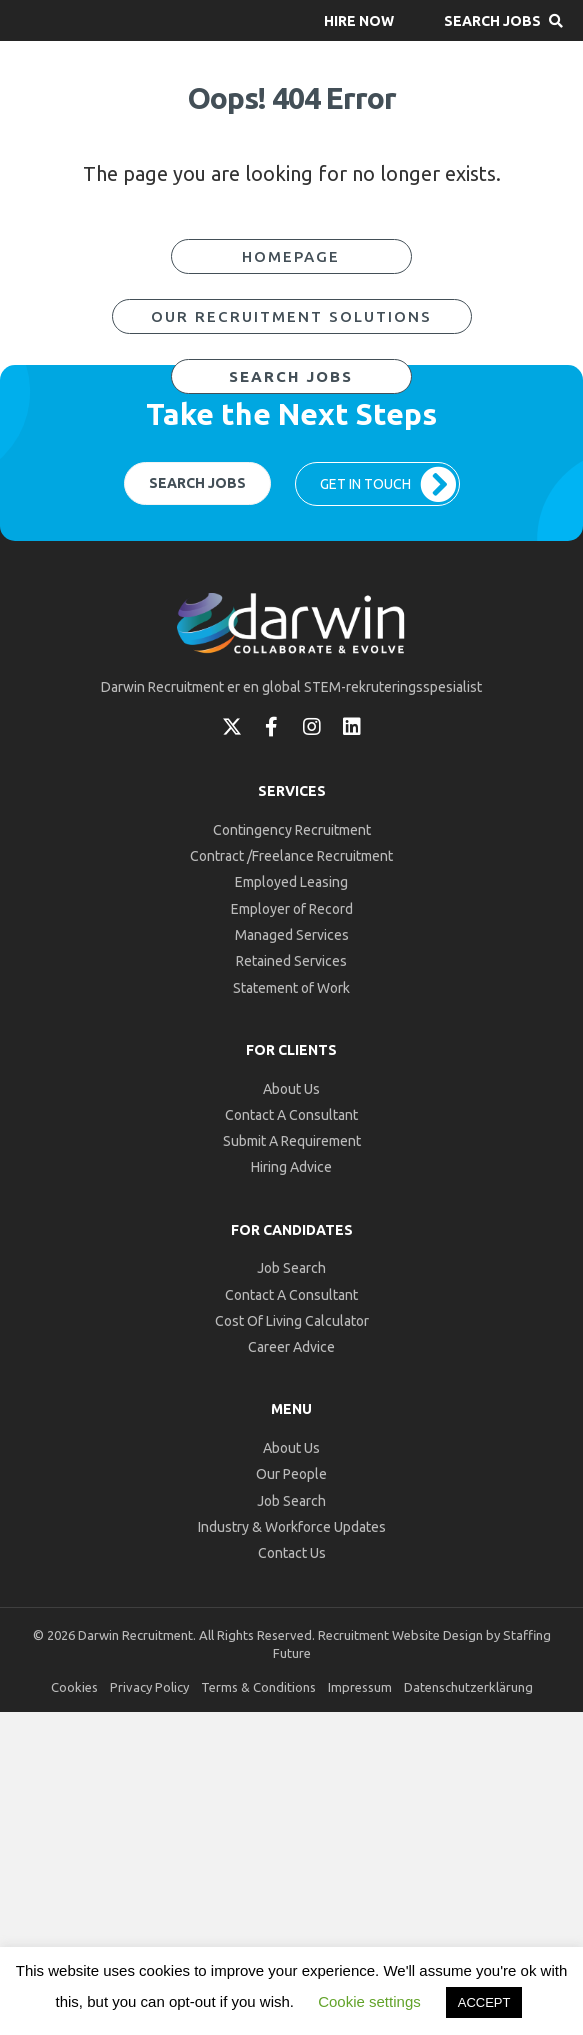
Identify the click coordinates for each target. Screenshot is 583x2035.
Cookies (74, 1687)
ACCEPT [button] (484, 2002)
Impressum (360, 1687)
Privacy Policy (149, 1687)
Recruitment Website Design (400, 1635)
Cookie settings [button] (369, 2001)
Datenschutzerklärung (468, 1687)
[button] (359, 20)
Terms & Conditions (258, 1687)
